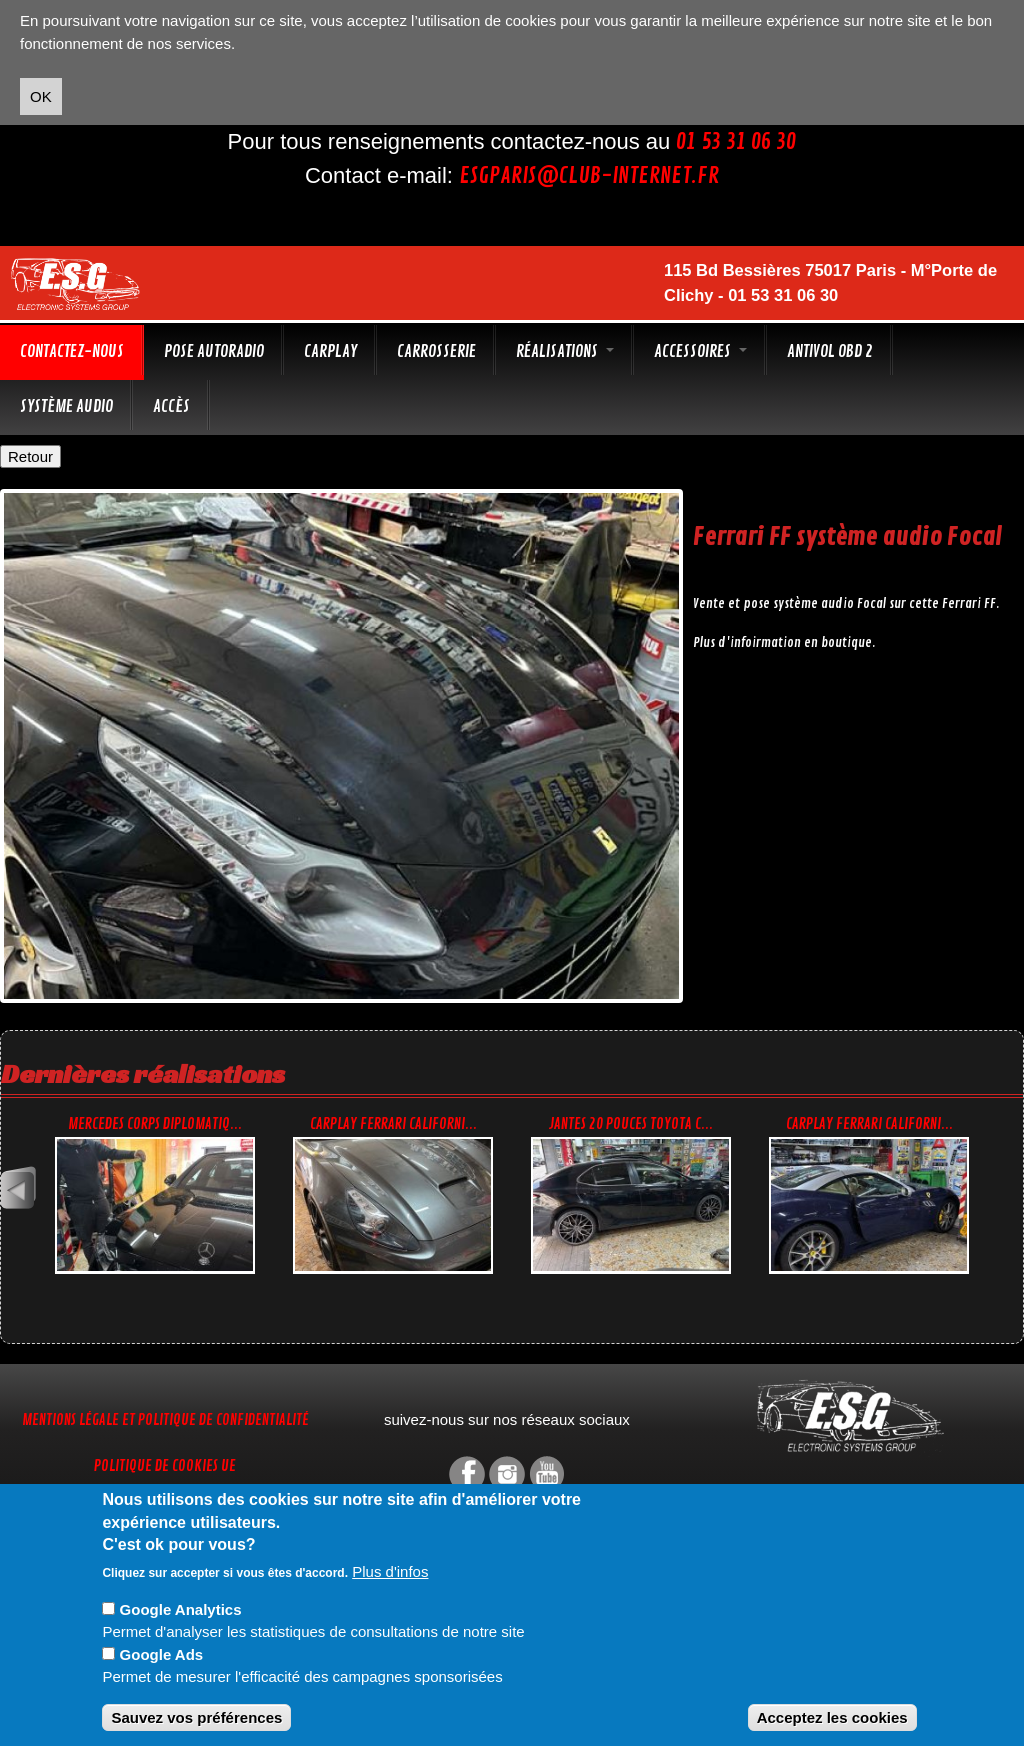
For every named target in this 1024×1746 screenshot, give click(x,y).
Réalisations (565, 351)
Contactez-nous (72, 351)
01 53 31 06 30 (736, 142)
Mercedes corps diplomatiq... (155, 1124)
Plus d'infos (390, 1571)
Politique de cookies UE (165, 1466)
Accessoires (700, 351)
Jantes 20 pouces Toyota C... (631, 1124)
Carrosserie (436, 351)
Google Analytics (181, 1609)
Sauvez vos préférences (196, 1717)
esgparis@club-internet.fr (589, 176)
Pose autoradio (214, 351)
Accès (171, 406)
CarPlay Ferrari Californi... (393, 1124)
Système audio (66, 406)
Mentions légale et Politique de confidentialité (165, 1420)
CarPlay (330, 351)
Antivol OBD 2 (830, 351)
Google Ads (162, 1654)
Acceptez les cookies (832, 1717)
